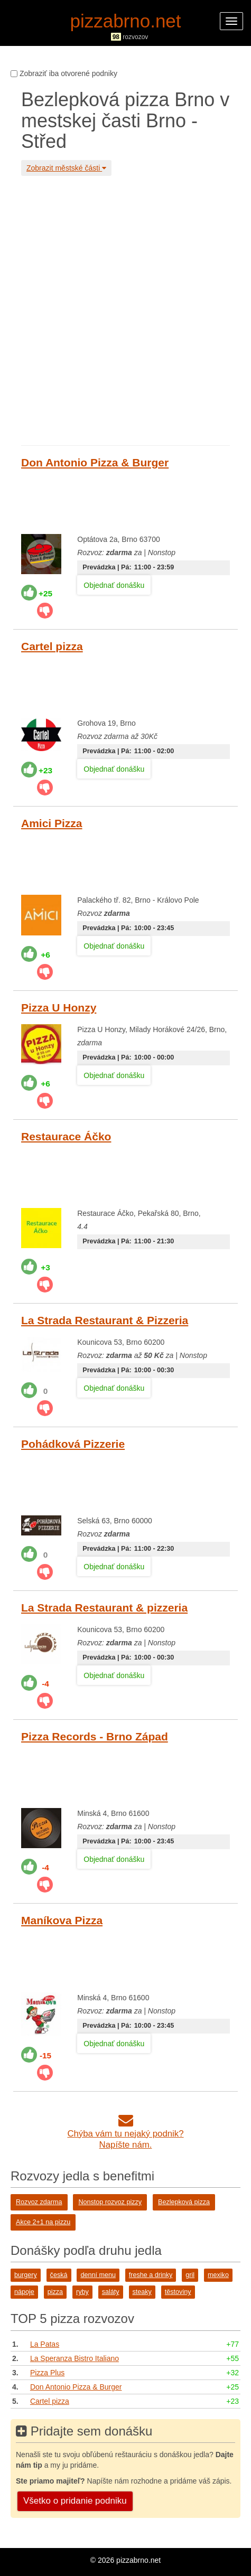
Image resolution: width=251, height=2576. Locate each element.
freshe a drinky (151, 2275)
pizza (55, 2292)
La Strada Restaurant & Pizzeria (104, 1320)
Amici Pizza (51, 823)
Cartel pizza (52, 646)
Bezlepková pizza (184, 2202)
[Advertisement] (125, 309)
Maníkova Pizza (62, 1920)
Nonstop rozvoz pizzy (110, 2202)
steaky (142, 2292)
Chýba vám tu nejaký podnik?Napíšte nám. (125, 2134)
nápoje (24, 2292)
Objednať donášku (113, 585)
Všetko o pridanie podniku (75, 2501)
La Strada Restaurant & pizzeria (104, 1607)
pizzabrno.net (125, 21)
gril (189, 2275)
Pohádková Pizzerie (73, 1444)
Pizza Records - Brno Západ (94, 1736)
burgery (25, 2275)
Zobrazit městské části (66, 168)
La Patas (44, 2344)
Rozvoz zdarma (39, 2202)
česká (59, 2275)
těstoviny (178, 2292)
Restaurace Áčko (66, 1136)
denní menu (98, 2275)
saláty (110, 2292)
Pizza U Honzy (58, 1007)
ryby (82, 2292)
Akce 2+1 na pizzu (43, 2222)
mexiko (218, 2275)
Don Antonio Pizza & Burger (95, 462)
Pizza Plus (47, 2372)
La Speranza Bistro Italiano (74, 2358)
